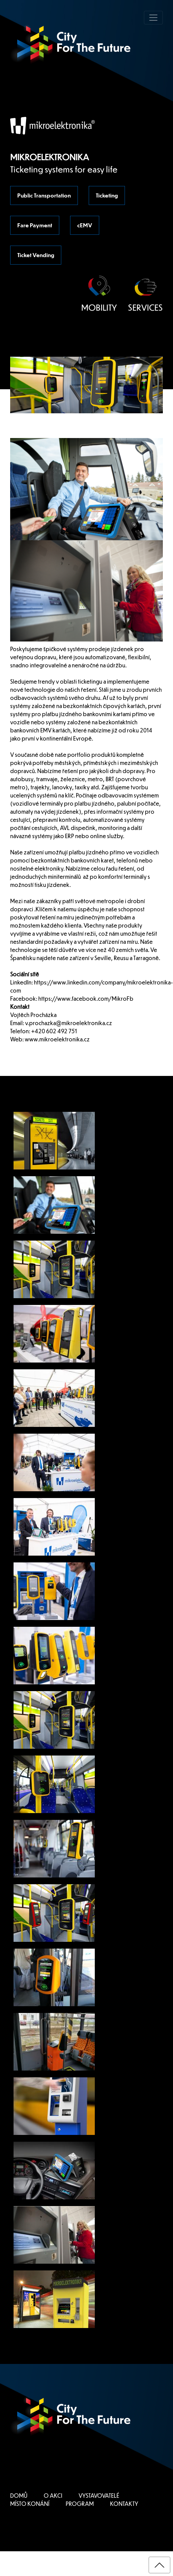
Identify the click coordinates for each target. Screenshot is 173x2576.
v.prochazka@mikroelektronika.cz (68, 1022)
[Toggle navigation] (153, 17)
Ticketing (107, 195)
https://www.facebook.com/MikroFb (85, 998)
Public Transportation (44, 195)
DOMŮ (18, 2495)
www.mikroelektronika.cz (57, 1039)
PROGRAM (80, 2503)
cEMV (84, 225)
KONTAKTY (124, 2503)
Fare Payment (34, 225)
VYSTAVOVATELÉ (99, 2495)
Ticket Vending (35, 254)
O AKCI (53, 2495)
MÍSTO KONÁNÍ (29, 2503)
